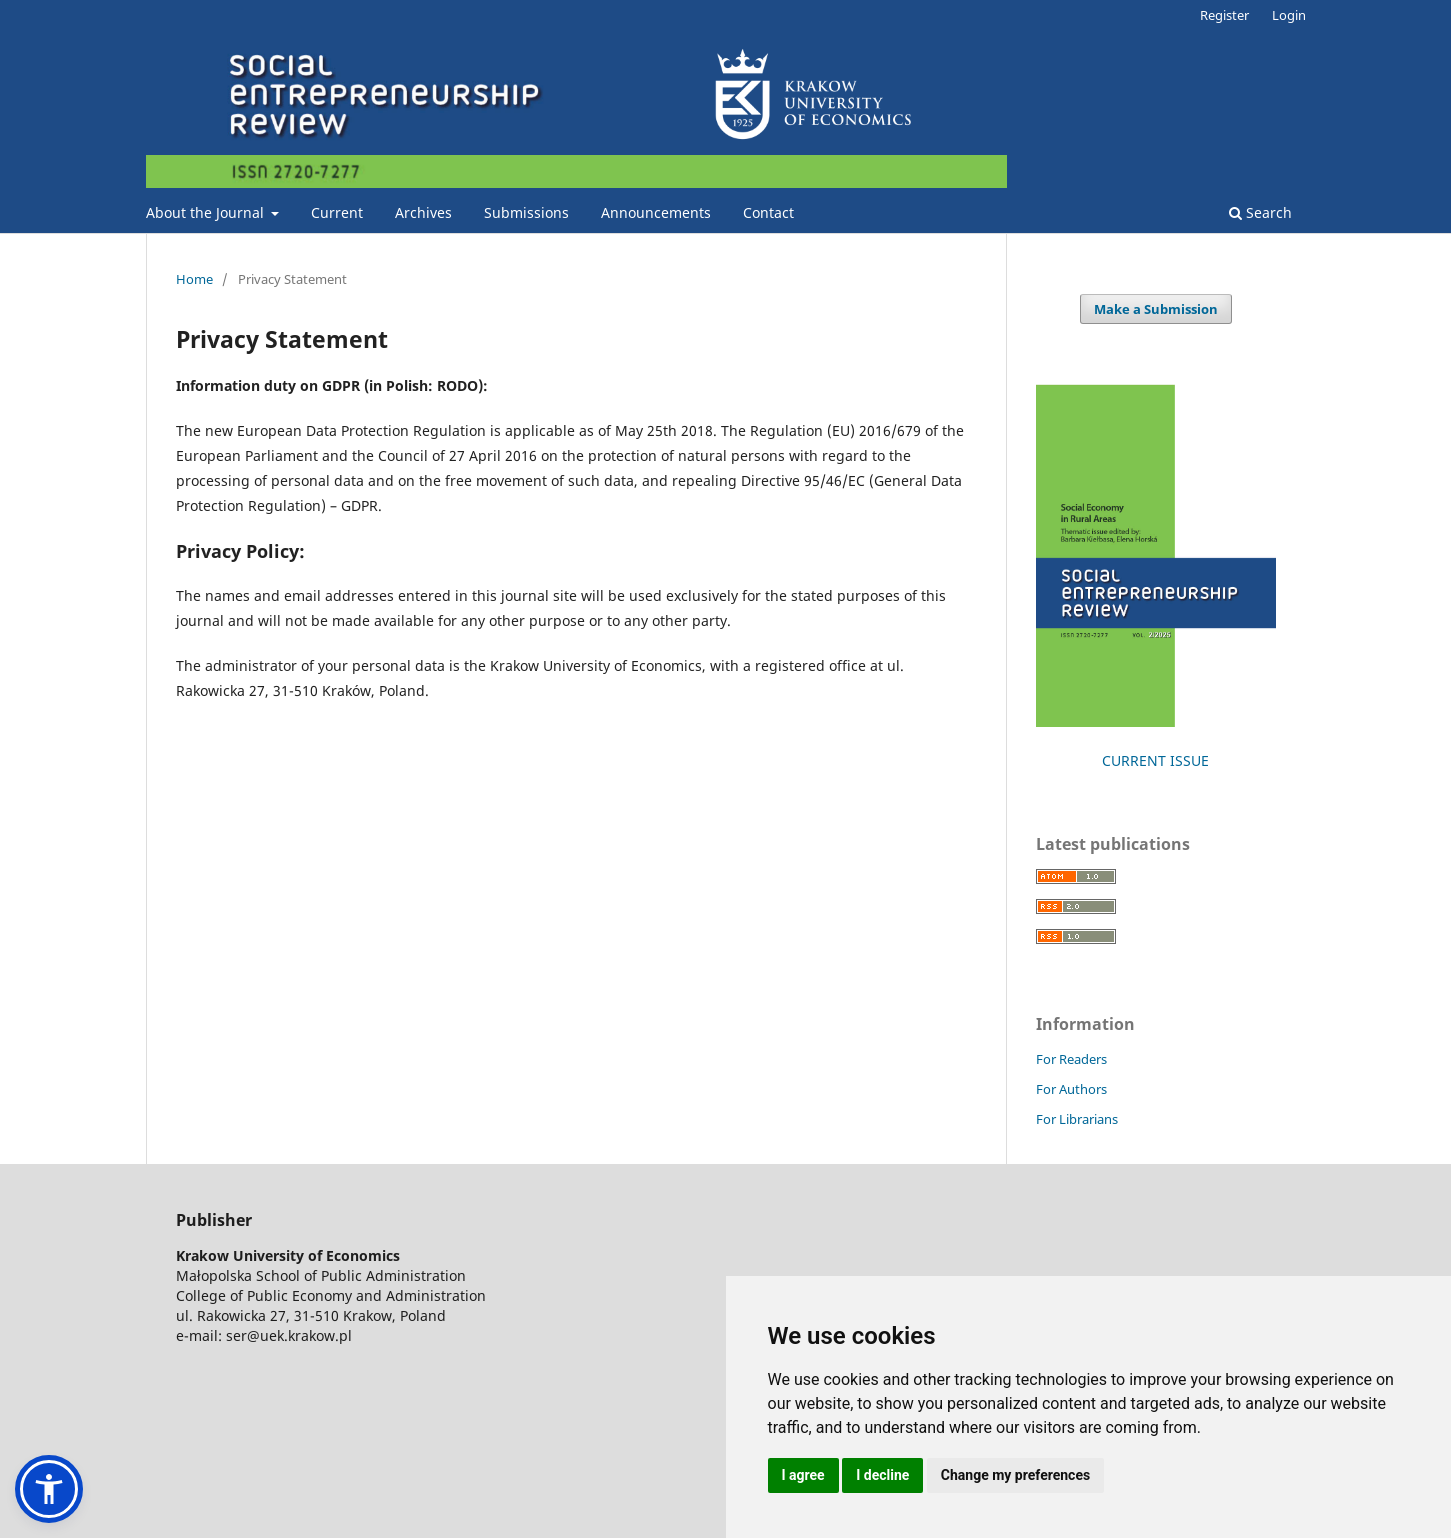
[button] (49, 1489)
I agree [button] (803, 1475)
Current (337, 212)
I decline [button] (882, 1475)
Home (194, 279)
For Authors (1071, 1089)
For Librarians (1077, 1119)
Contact (768, 212)
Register (1224, 15)
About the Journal (207, 212)
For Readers (1071, 1059)
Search (1260, 212)
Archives (423, 212)
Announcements (656, 212)
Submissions (526, 212)
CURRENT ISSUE (1155, 760)
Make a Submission (1156, 309)
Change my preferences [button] (1015, 1475)
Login (1289, 15)
